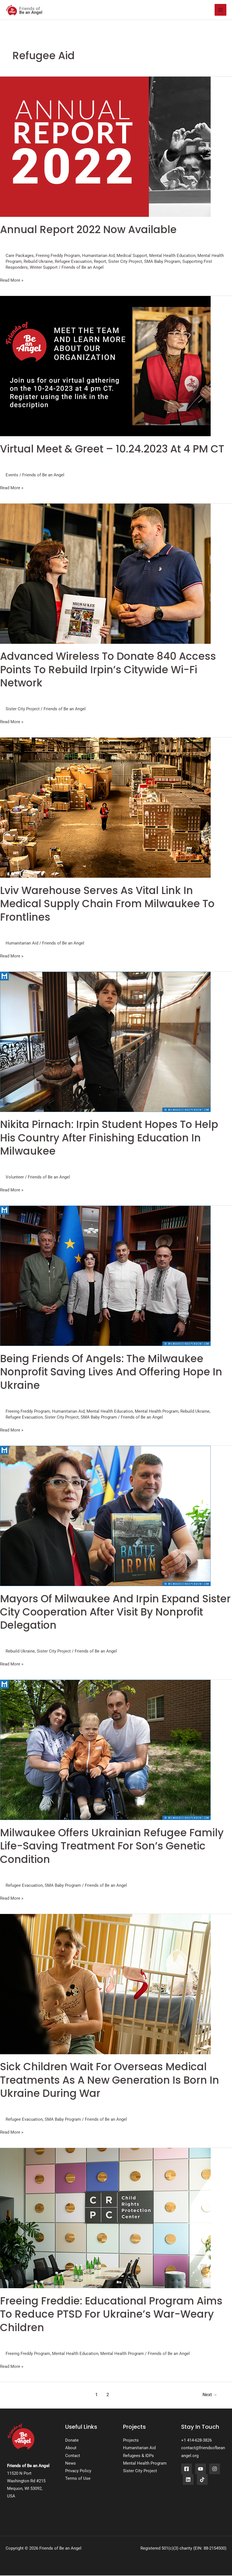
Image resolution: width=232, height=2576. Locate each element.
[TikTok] (202, 2480)
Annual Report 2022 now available (88, 230)
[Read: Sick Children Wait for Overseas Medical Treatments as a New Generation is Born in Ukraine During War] (105, 1984)
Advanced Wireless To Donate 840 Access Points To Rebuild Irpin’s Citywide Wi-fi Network (108, 670)
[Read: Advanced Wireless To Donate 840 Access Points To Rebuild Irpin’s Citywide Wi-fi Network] (105, 573)
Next (210, 2395)
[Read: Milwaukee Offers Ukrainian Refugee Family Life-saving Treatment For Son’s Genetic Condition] (105, 1750)
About (70, 2448)
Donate (72, 2440)
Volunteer (15, 1177)
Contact (72, 2456)
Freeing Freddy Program (58, 256)
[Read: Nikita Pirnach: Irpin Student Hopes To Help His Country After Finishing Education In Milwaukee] (105, 1041)
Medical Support (132, 256)
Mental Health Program (156, 1411)
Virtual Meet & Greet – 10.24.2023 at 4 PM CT (112, 449)
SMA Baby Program (162, 262)
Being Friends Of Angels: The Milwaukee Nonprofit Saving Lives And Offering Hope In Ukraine (111, 1372)
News (70, 2463)
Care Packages (20, 256)
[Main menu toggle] (220, 10)
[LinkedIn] (188, 2480)
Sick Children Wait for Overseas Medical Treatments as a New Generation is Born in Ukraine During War (109, 2080)
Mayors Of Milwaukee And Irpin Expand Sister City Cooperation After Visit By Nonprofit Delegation (115, 1612)
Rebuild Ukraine (38, 262)
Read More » (11, 280)
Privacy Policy (78, 2471)
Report (100, 262)
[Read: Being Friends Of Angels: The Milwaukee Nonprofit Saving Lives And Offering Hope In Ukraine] (105, 1276)
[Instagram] (214, 2469)
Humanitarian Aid (98, 256)
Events (12, 475)
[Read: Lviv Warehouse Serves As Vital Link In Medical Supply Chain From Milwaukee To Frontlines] (105, 807)
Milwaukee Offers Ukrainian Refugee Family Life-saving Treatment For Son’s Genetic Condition (112, 1846)
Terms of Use (77, 2478)
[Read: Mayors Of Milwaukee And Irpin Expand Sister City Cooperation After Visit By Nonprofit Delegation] (105, 1516)
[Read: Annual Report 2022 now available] (105, 147)
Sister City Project (125, 262)
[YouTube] (200, 2469)
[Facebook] (186, 2469)
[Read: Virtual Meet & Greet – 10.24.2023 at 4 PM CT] (105, 366)
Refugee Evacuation (73, 262)
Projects (131, 2440)
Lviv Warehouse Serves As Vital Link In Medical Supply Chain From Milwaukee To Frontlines (107, 904)
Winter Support (44, 267)
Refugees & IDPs (138, 2456)
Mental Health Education (172, 256)
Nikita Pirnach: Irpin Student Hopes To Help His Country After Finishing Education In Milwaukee (109, 1138)
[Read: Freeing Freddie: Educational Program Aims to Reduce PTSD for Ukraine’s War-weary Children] (105, 2218)
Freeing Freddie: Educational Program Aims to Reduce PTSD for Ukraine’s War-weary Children (111, 2314)
